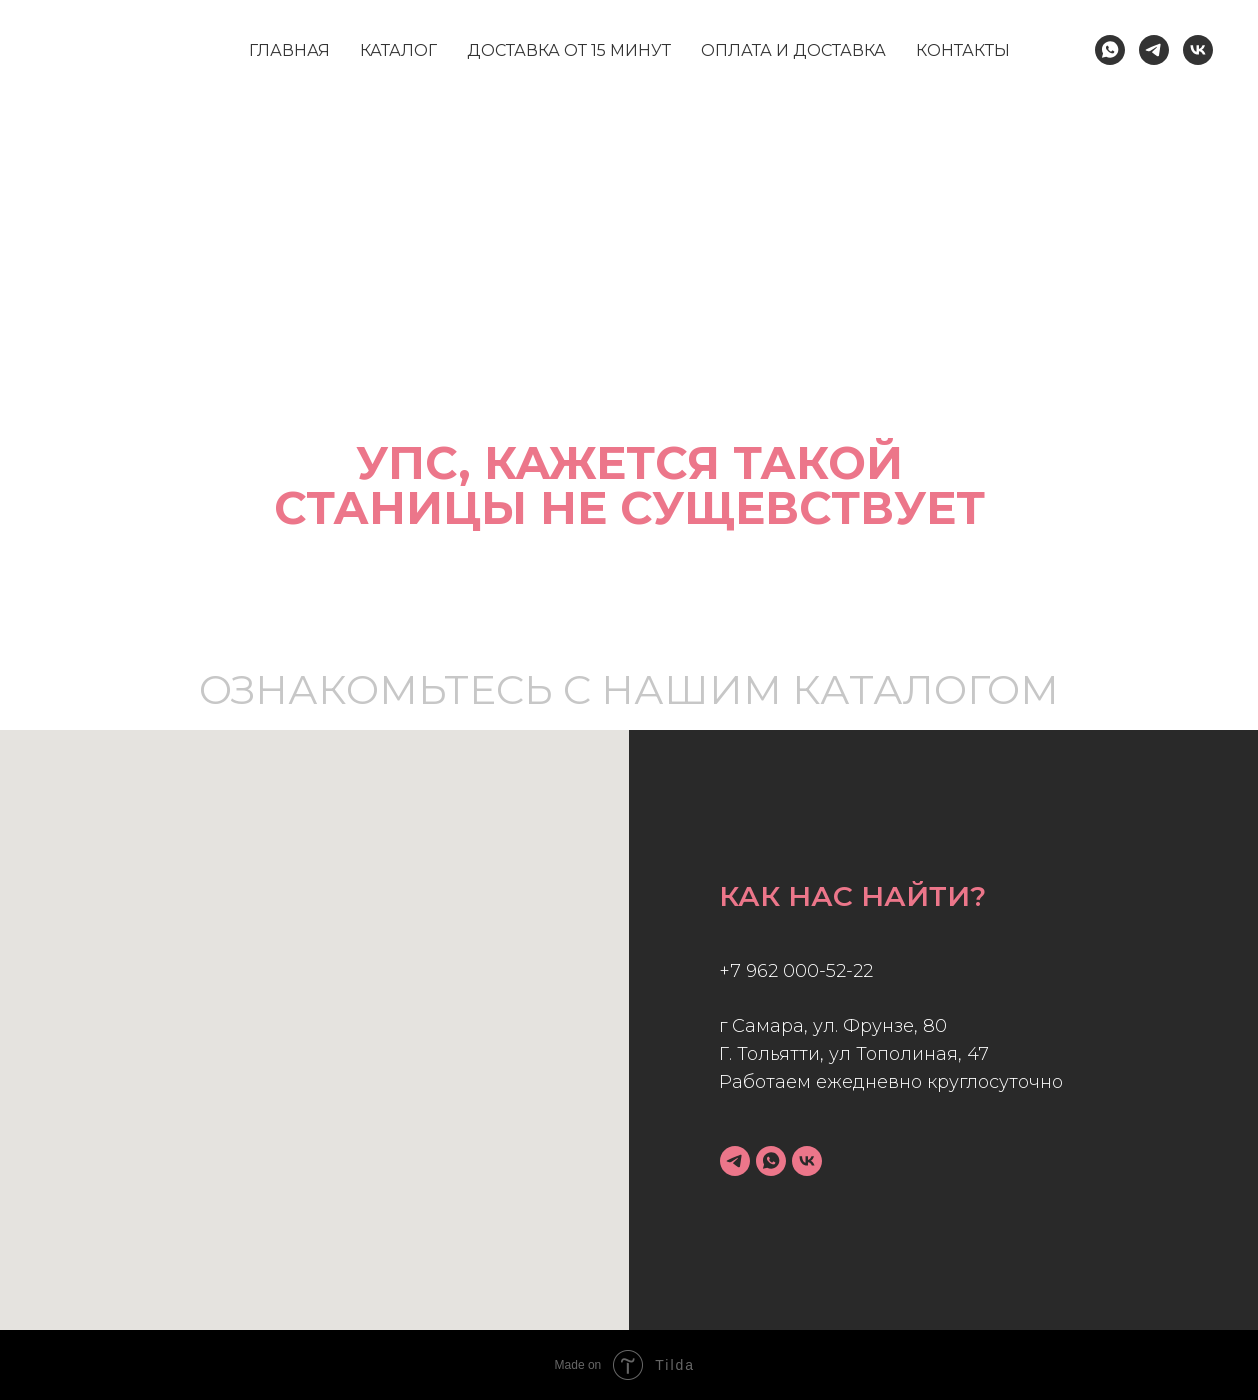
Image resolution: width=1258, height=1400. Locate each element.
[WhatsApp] (1110, 50)
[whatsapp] (771, 1161)
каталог (398, 50)
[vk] (807, 1161)
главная (289, 50)
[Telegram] (1154, 50)
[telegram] (735, 1161)
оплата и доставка (793, 50)
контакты (963, 50)
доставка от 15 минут (569, 50)
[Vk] (1198, 50)
